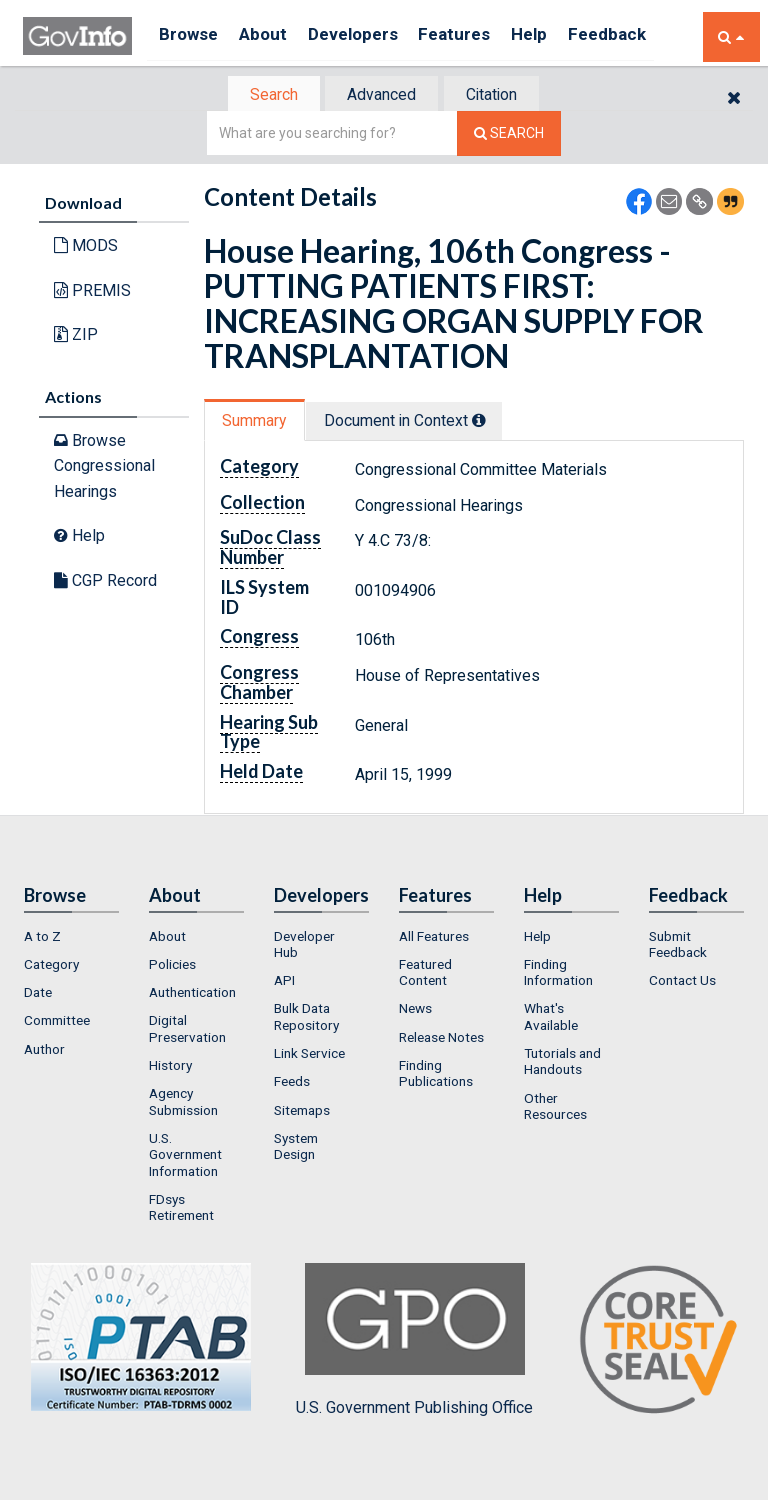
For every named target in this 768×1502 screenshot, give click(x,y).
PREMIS (92, 292)
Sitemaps (302, 1112)
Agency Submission (183, 1104)
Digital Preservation (187, 1031)
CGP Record (105, 582)
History (170, 1067)
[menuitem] (71, 938)
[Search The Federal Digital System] (509, 135)
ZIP (76, 336)
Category (51, 966)
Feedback (644, 36)
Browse (191, 36)
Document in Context (415, 421)
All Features (434, 938)
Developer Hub (304, 946)
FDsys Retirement (181, 1209)
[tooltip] (490, 421)
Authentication (192, 994)
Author (44, 1051)
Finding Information (558, 974)
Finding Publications (436, 1075)
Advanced (380, 95)
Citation (499, 95)
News (415, 1011)
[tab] (265, 95)
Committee (57, 1023)
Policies (172, 966)
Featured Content (425, 974)
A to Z (42, 938)
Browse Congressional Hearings (104, 467)
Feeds (292, 1084)
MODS (86, 247)
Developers (369, 36)
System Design (296, 1148)
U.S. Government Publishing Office (414, 1342)
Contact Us (682, 982)
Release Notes (441, 1039)
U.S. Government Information (185, 1156)
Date (38, 994)
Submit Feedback (678, 946)
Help (560, 36)
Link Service (309, 1055)
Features (478, 36)
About (272, 36)
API (284, 982)
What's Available (551, 1019)
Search (264, 95)
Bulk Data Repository (306, 1019)
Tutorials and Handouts (562, 1063)
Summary (257, 421)
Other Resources (555, 1108)
